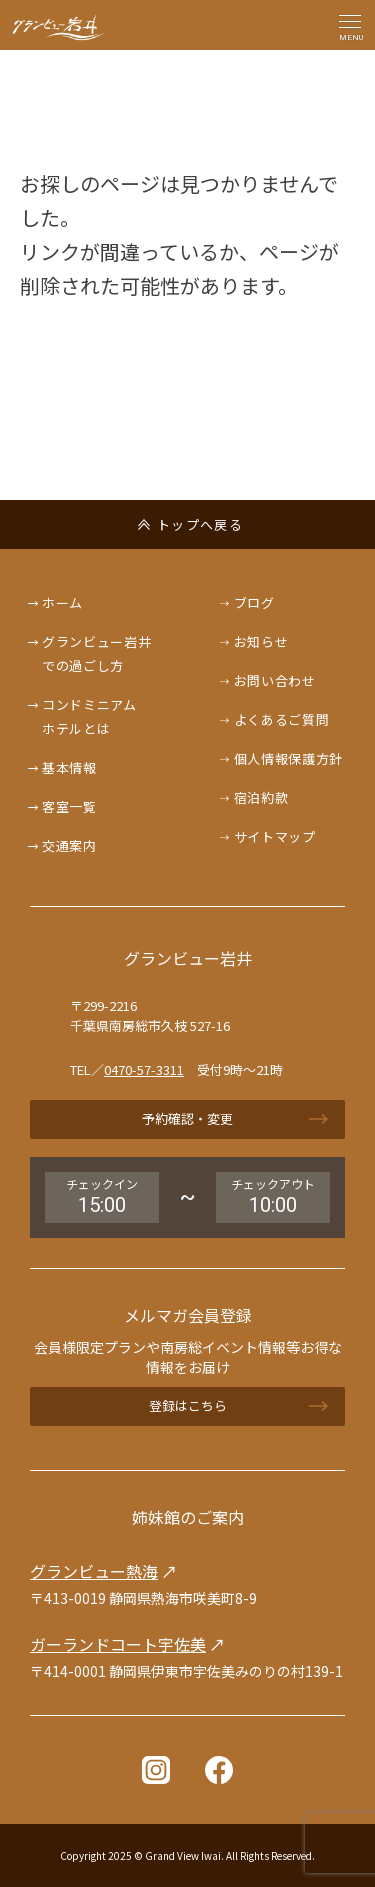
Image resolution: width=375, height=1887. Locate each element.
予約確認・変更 (187, 1118)
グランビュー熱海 (94, 1571)
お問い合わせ (275, 680)
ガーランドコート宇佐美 (118, 1644)
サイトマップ (275, 836)
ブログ (254, 602)
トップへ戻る (200, 524)
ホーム (62, 602)
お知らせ (261, 641)
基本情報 (69, 767)
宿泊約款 (261, 797)
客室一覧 (69, 806)
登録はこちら (188, 1405)
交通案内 (69, 845)
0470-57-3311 (144, 1069)
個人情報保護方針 (288, 758)
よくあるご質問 (282, 719)
